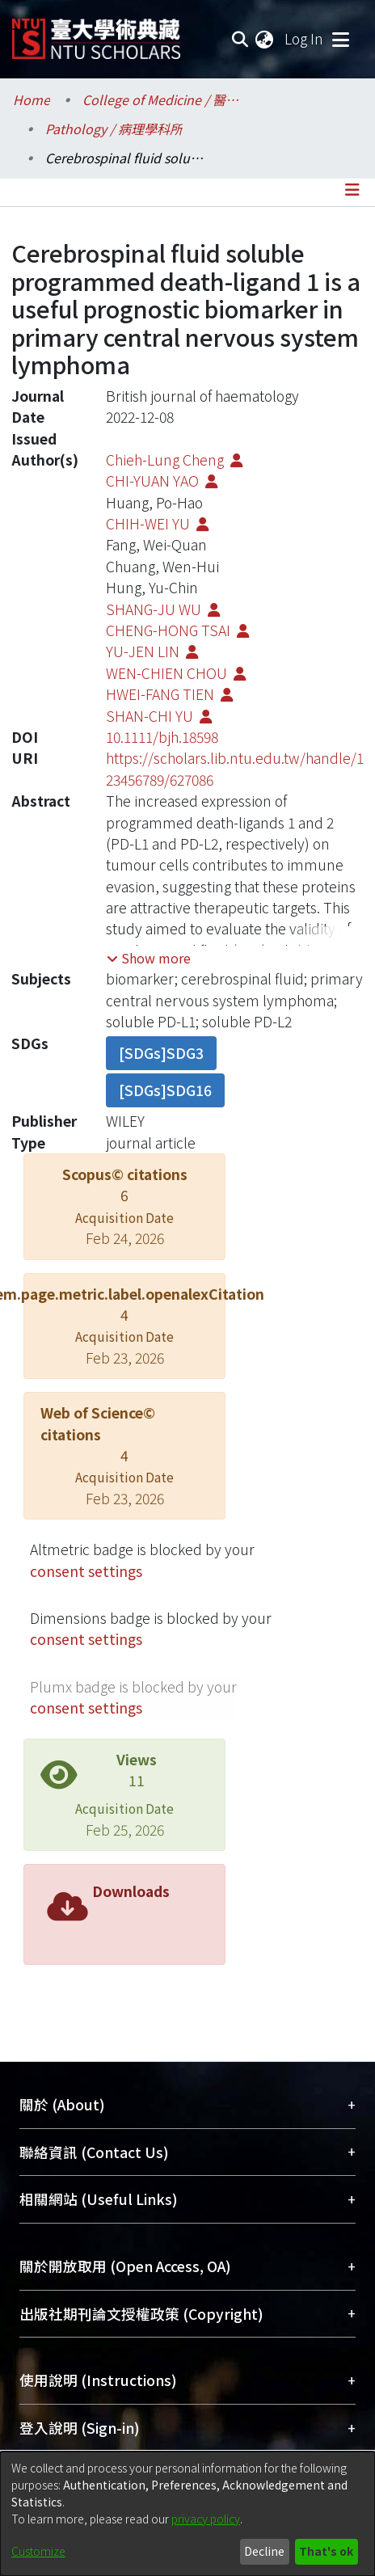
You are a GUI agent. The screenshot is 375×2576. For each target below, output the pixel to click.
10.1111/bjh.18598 (162, 737)
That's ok (326, 2551)
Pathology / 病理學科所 (114, 128)
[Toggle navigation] (340, 38)
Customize (38, 2551)
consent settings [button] (86, 1571)
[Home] (96, 32)
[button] (149, 957)
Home (31, 99)
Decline (264, 2551)
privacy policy (205, 2519)
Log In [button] (304, 38)
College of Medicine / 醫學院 (163, 99)
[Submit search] (240, 38)
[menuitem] (265, 38)
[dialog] (187, 2514)
